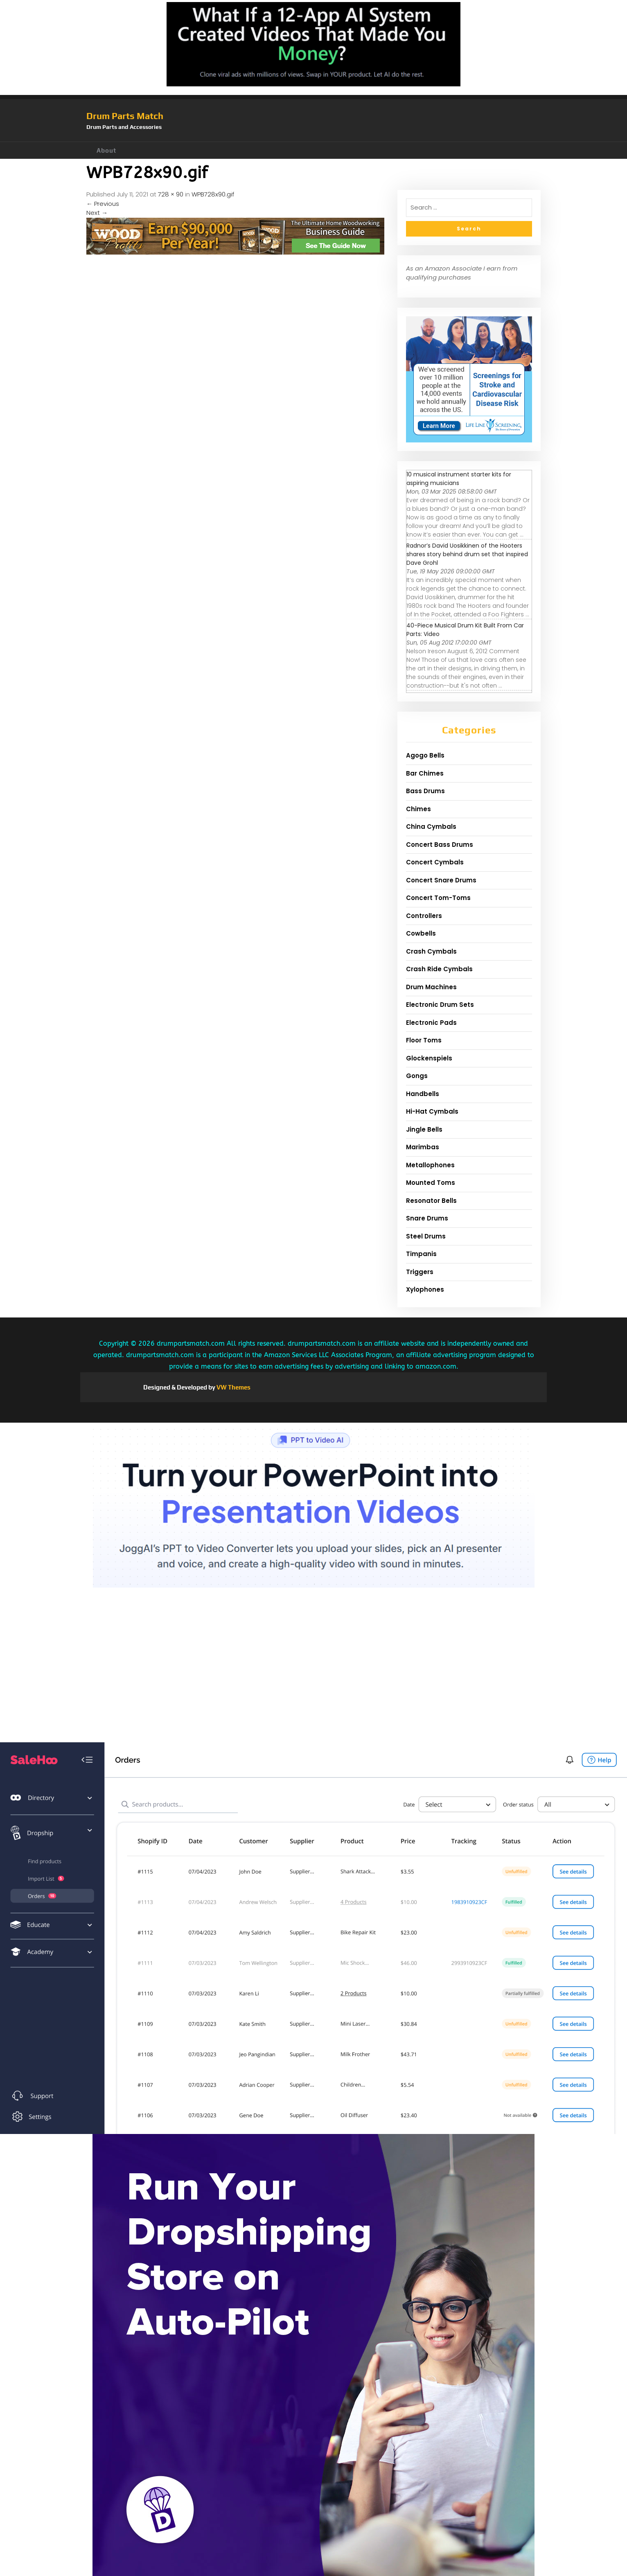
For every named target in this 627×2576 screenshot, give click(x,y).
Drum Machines (431, 987)
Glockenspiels (429, 1058)
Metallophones (430, 1165)
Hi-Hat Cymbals (432, 1111)
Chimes (418, 809)
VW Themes (232, 1387)
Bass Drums (425, 791)
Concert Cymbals (435, 862)
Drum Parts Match (124, 116)
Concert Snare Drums (441, 880)
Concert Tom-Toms (438, 897)
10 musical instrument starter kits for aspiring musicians (458, 478)
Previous (102, 203)
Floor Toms (424, 1040)
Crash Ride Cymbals (439, 969)
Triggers (419, 1272)
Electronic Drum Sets (440, 1004)
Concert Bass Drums (439, 844)
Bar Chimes (425, 773)
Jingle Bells (424, 1129)
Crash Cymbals (431, 951)
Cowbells (421, 933)
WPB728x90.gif (213, 194)
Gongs (417, 1075)
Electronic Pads (431, 1022)
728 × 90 (170, 194)
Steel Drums (426, 1236)
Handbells (422, 1093)
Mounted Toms (430, 1182)
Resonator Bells (431, 1200)
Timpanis (421, 1254)
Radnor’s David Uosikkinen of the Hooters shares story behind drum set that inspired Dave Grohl (467, 554)
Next (97, 212)
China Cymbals (431, 826)
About (106, 150)
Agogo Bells (425, 755)
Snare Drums (427, 1218)
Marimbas (422, 1147)
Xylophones (425, 1289)
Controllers (424, 915)
